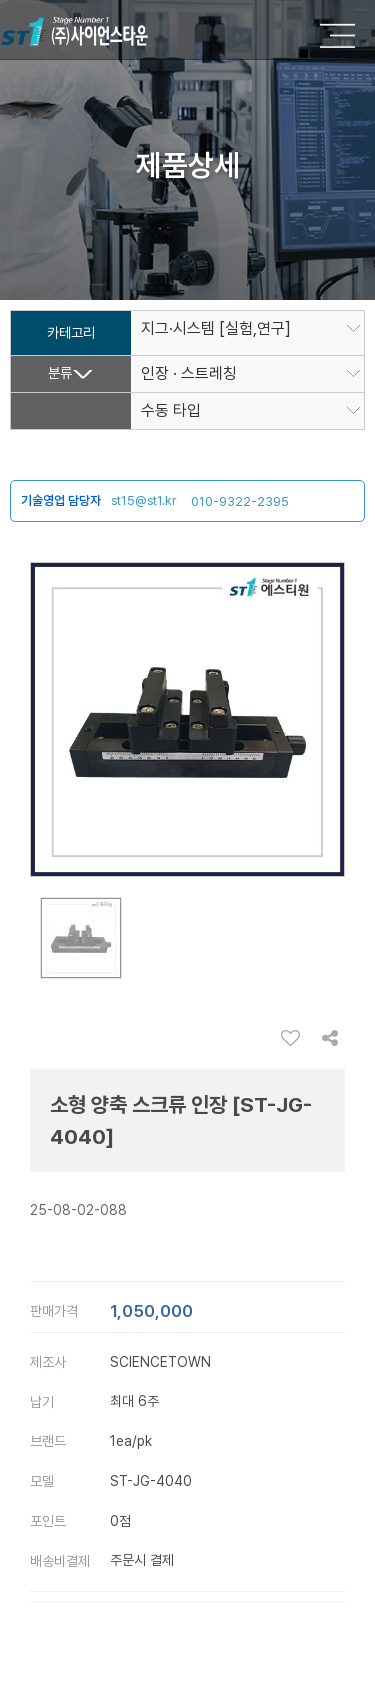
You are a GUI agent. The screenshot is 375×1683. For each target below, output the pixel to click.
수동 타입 (171, 411)
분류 (60, 373)
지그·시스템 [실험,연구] (216, 329)
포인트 (48, 1521)
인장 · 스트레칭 (189, 374)
